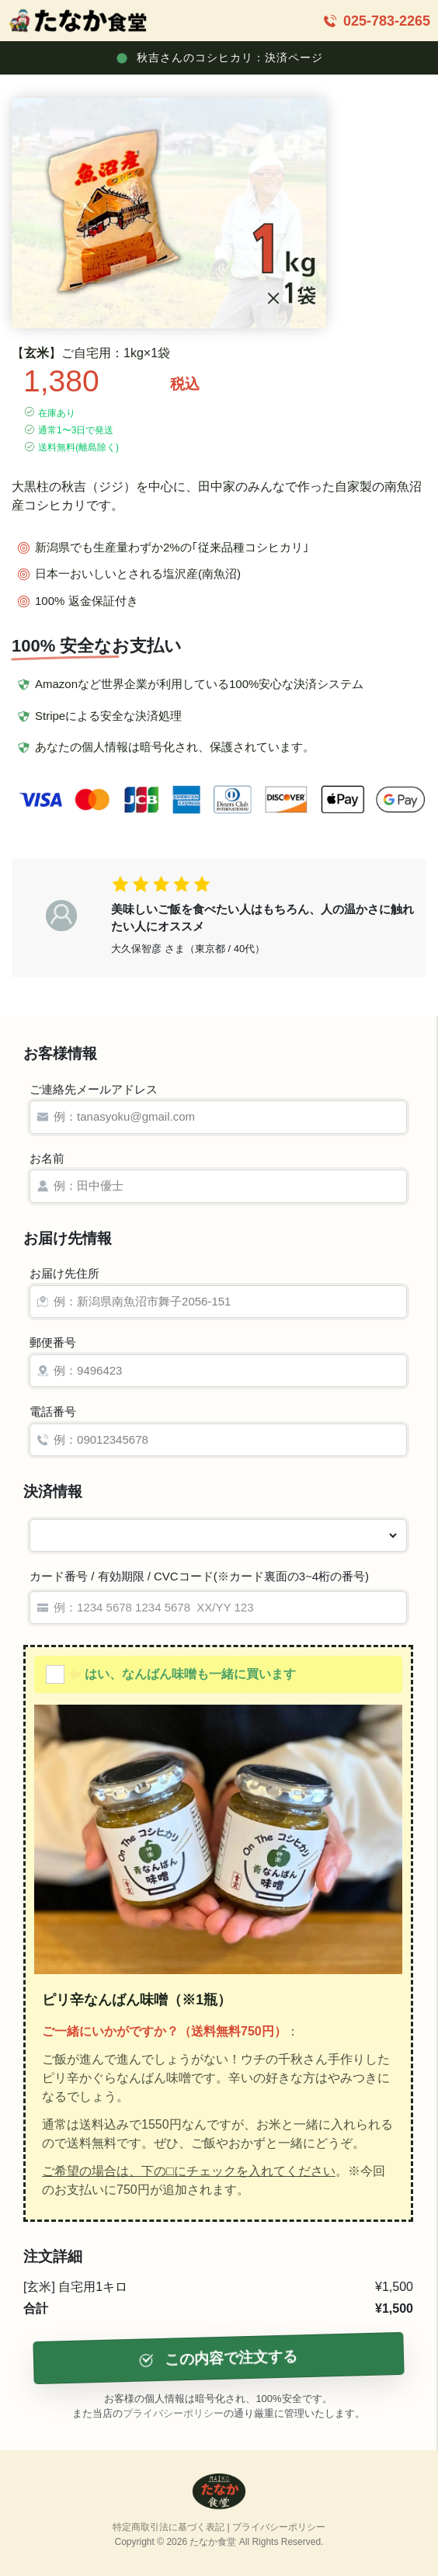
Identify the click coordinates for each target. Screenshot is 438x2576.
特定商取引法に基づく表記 (168, 2527)
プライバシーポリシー (173, 2413)
